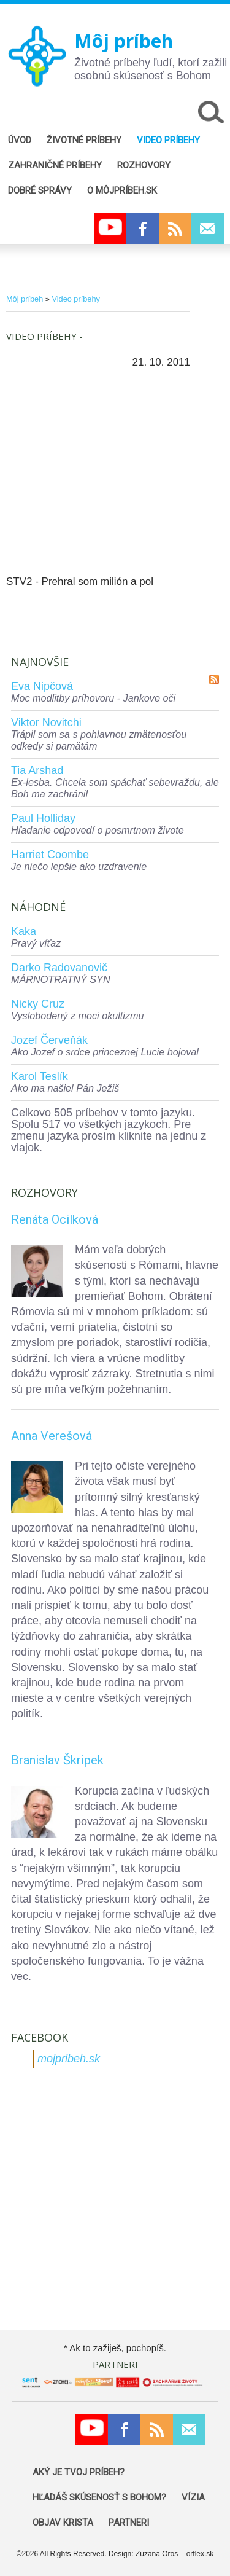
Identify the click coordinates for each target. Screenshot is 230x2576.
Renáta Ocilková (54, 1219)
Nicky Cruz (37, 1004)
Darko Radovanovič (59, 967)
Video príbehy (75, 298)
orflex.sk (200, 2554)
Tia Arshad (37, 770)
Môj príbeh (123, 40)
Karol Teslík (39, 1076)
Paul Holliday (43, 818)
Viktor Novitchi (46, 722)
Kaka (23, 931)
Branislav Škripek (57, 1760)
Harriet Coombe (50, 854)
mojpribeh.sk (68, 2059)
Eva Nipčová (42, 686)
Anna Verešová (51, 1435)
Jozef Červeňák (49, 1040)
